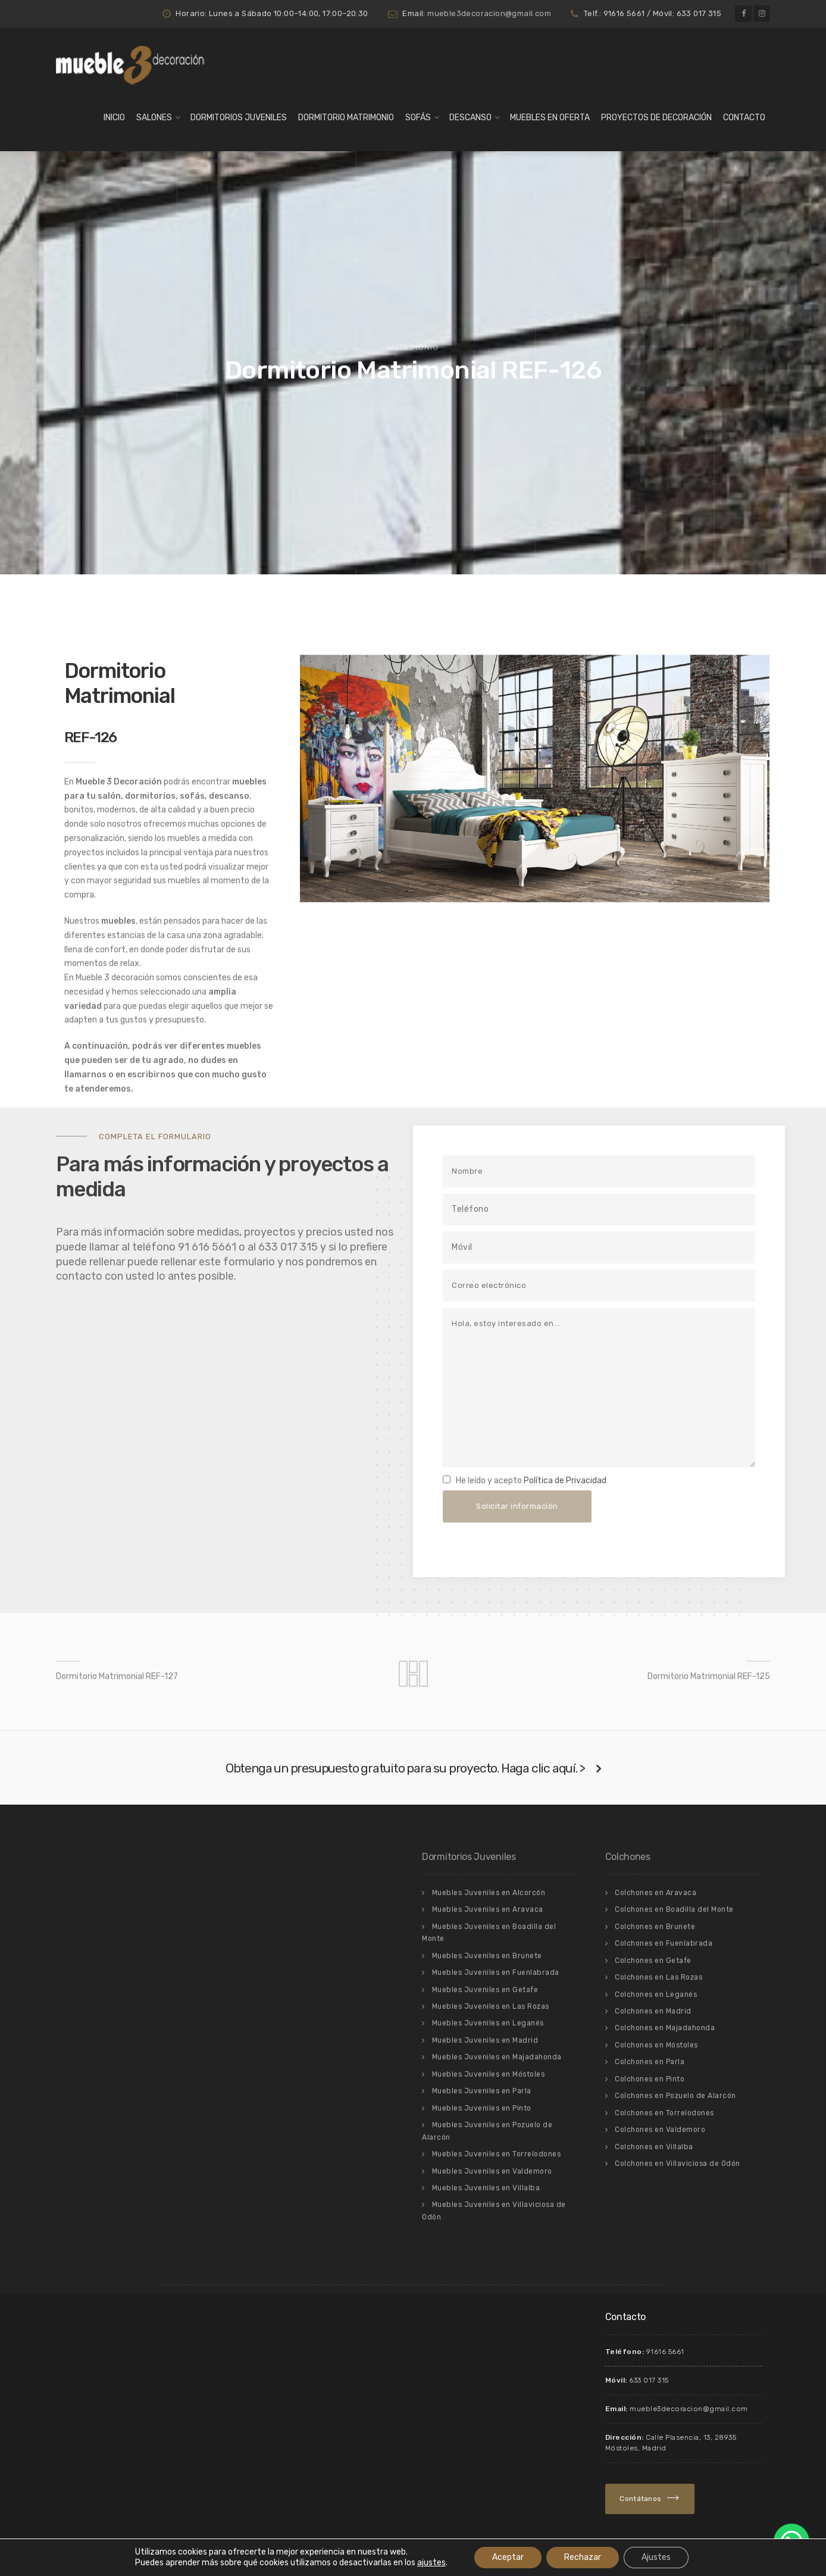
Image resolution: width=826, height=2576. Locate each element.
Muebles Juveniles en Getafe (485, 1990)
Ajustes (656, 2557)
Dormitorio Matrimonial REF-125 (708, 1676)
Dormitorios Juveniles (238, 117)
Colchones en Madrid (653, 2011)
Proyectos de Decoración (656, 117)
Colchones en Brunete (655, 1926)
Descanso (470, 117)
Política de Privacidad (565, 1480)
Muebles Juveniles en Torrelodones (496, 2154)
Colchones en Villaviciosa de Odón (677, 2163)
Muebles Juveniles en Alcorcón (489, 1893)
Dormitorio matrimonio (346, 117)
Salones (154, 117)
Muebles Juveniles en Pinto (481, 2108)
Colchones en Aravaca (655, 1893)
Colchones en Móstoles (656, 2045)
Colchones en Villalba (654, 2147)
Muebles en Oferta (550, 117)
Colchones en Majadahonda (665, 2028)
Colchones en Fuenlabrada (663, 1943)
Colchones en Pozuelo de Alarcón (675, 2096)
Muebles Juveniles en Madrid (485, 2040)
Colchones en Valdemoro (660, 2129)
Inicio (114, 117)
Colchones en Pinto (649, 2079)
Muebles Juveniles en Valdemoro (492, 2171)
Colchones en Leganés (656, 1994)
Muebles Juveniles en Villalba (486, 2188)
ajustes (431, 2563)
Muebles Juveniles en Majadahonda (497, 2057)
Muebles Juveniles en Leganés (488, 2023)
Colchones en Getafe (653, 1960)
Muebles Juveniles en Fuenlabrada (495, 1972)
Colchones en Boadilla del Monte (674, 1909)
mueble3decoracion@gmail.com (489, 13)
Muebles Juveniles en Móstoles (488, 2074)
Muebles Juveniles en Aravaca (487, 1909)
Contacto (744, 117)
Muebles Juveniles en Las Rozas (490, 2006)
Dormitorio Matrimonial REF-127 (117, 1676)
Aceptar (508, 2557)
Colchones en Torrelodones (664, 2113)
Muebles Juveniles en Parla (481, 2091)
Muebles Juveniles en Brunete (487, 1956)
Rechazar (582, 2557)
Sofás (418, 117)
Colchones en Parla (649, 2062)
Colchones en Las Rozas (658, 1977)
